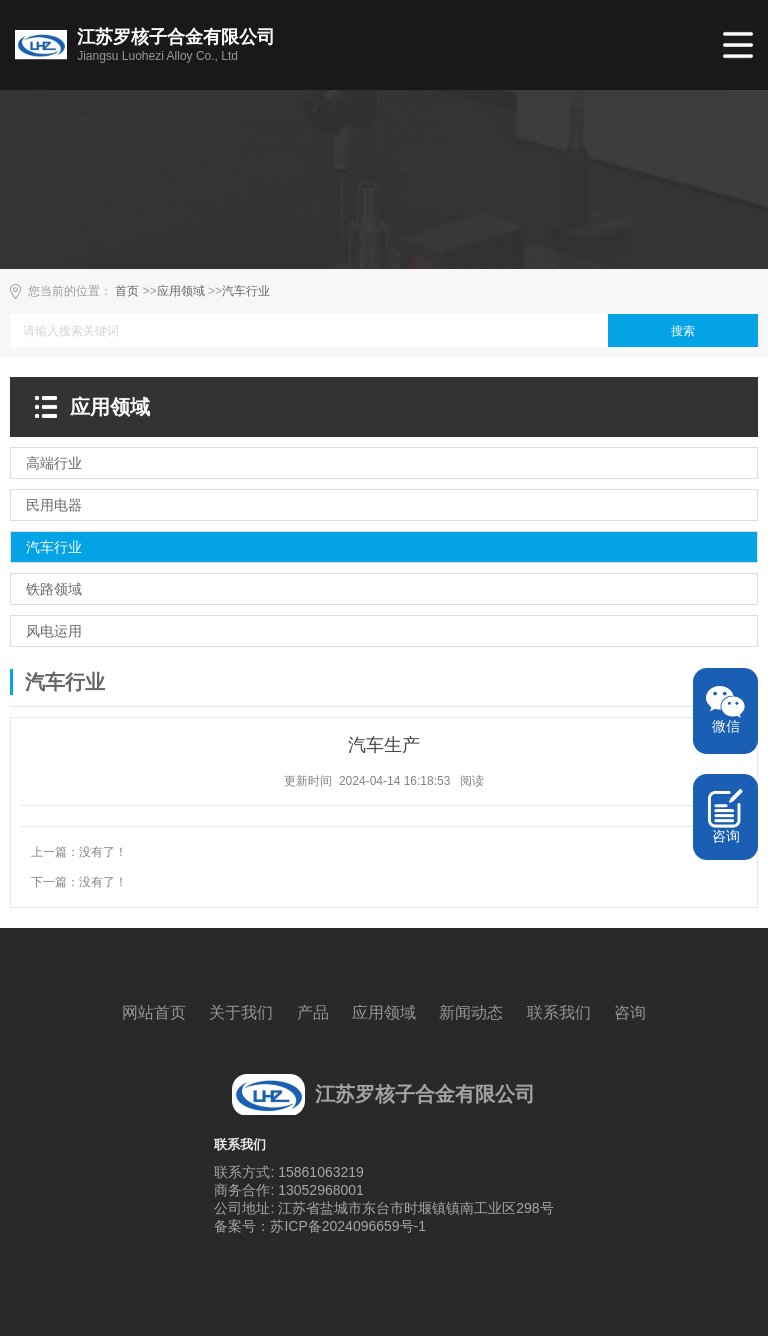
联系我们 (559, 1012)
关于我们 (241, 1012)
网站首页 (154, 1012)
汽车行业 (246, 291)
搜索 (683, 331)
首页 (127, 291)
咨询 (630, 1012)
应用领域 (181, 291)
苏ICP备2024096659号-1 (348, 1226)
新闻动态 (471, 1012)
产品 (313, 1012)
